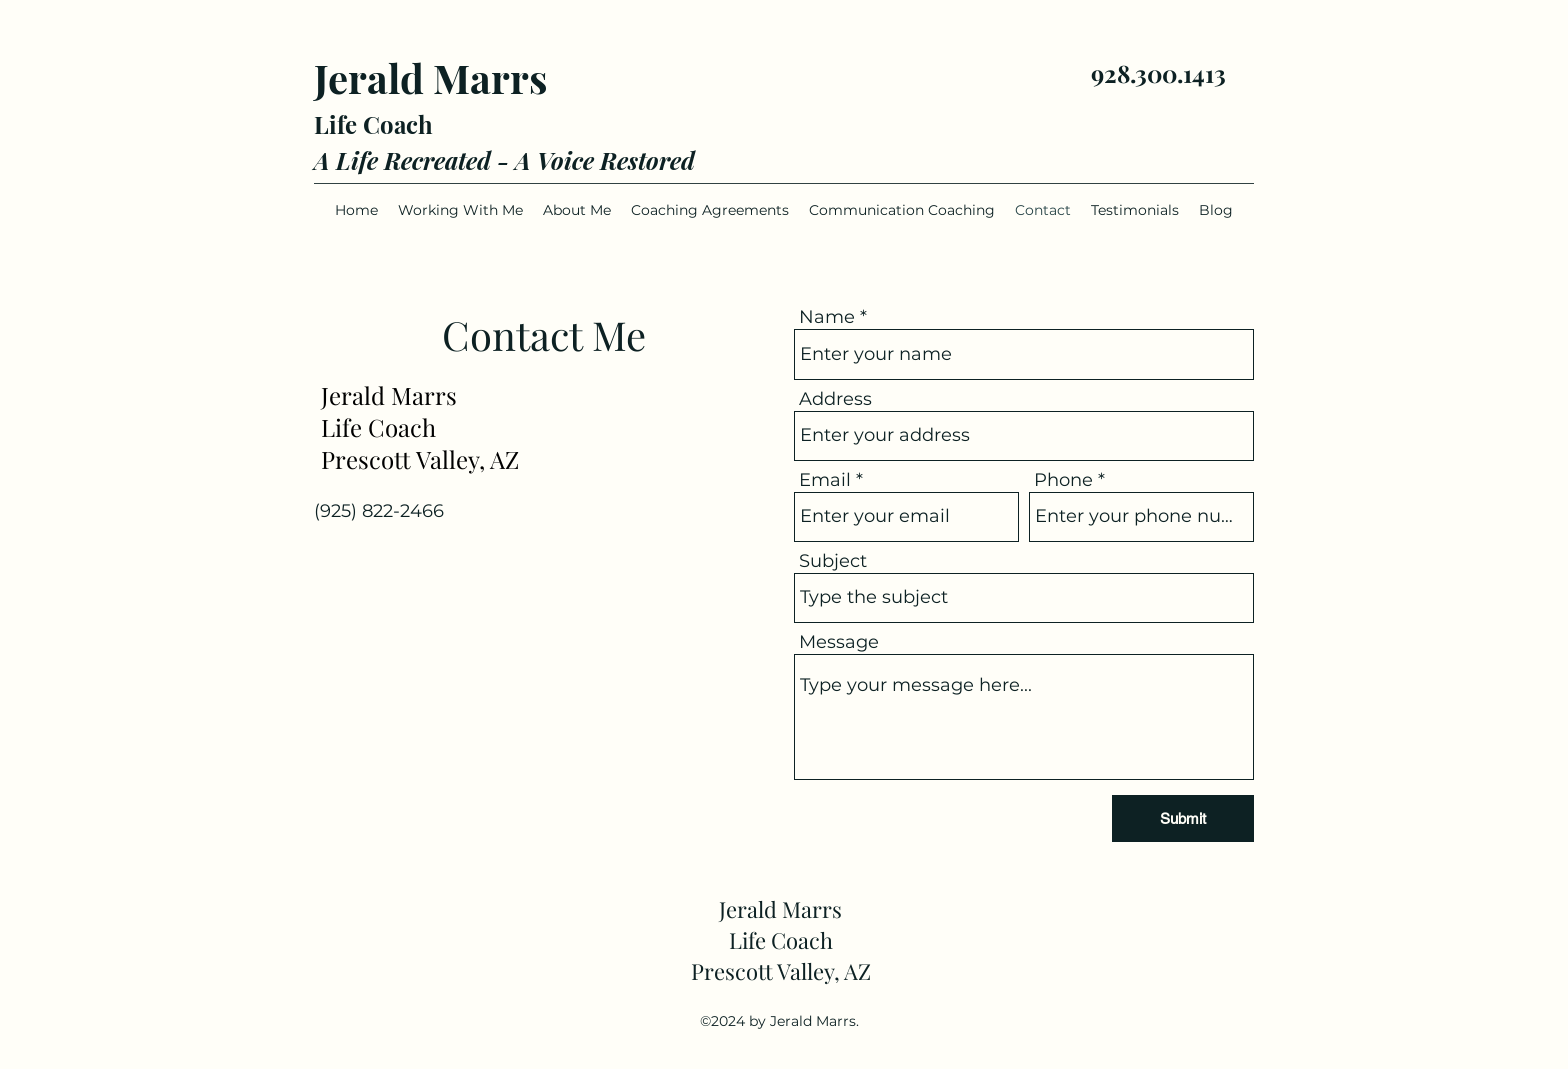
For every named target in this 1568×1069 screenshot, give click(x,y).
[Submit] (1183, 818)
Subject (833, 561)
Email (825, 480)
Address (835, 399)
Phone (1063, 480)
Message (839, 642)
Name (827, 317)
